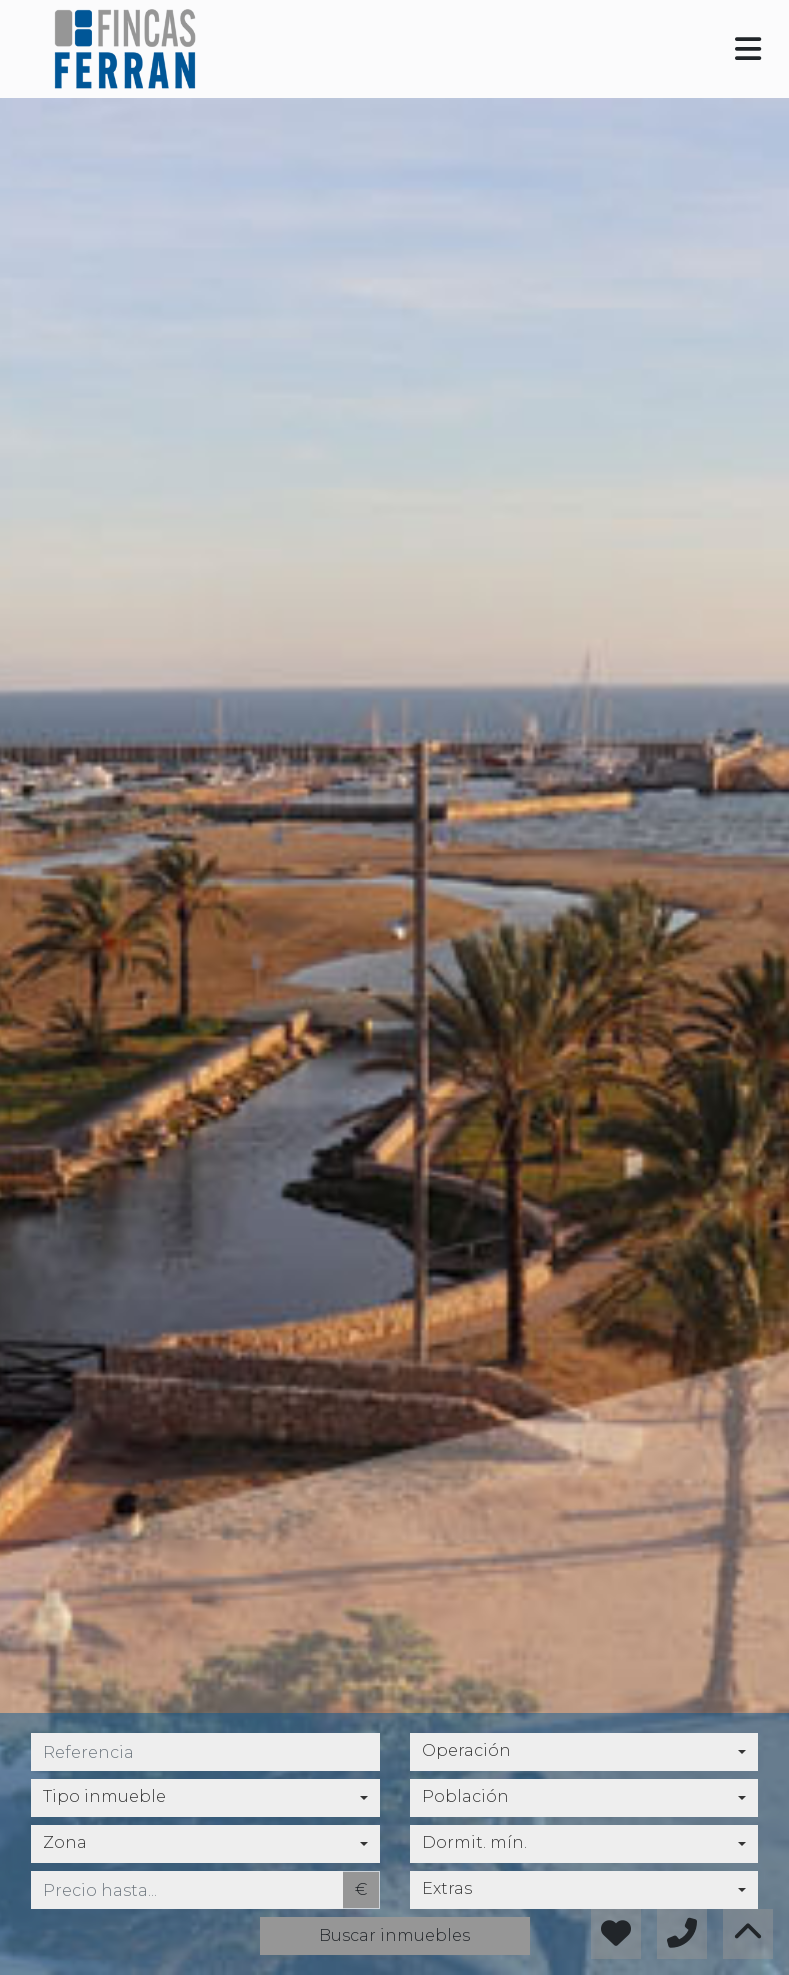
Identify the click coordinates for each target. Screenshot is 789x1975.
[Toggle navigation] (748, 49)
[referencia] (205, 1752)
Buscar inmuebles (394, 1935)
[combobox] (584, 1752)
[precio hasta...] (187, 1890)
